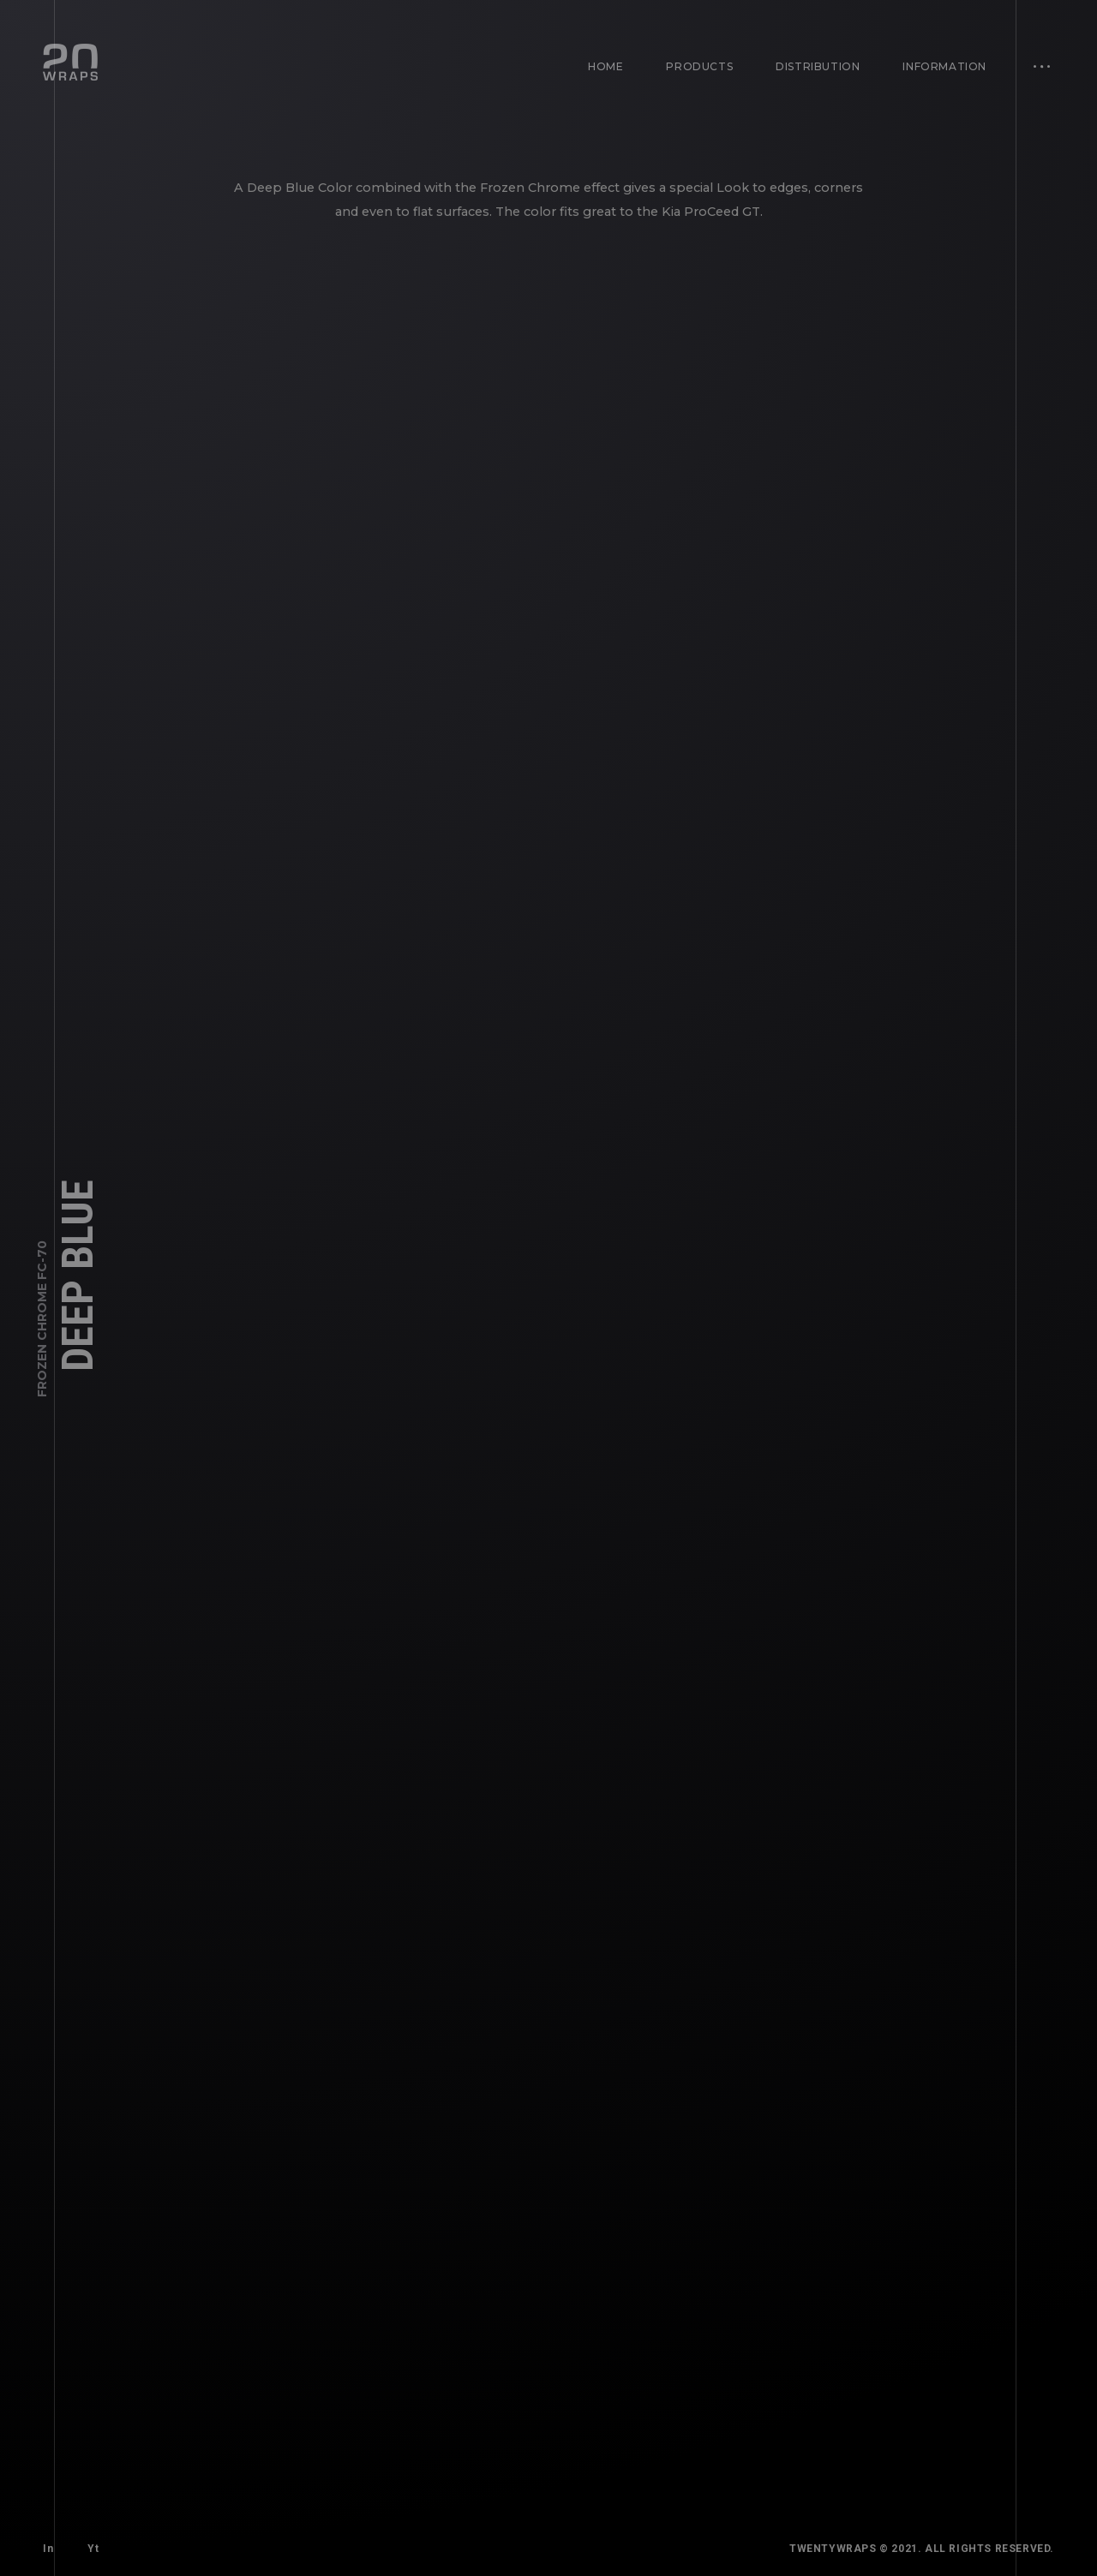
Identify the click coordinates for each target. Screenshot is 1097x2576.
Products (699, 66)
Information (944, 66)
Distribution (818, 66)
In (48, 2549)
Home (605, 66)
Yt (93, 2549)
